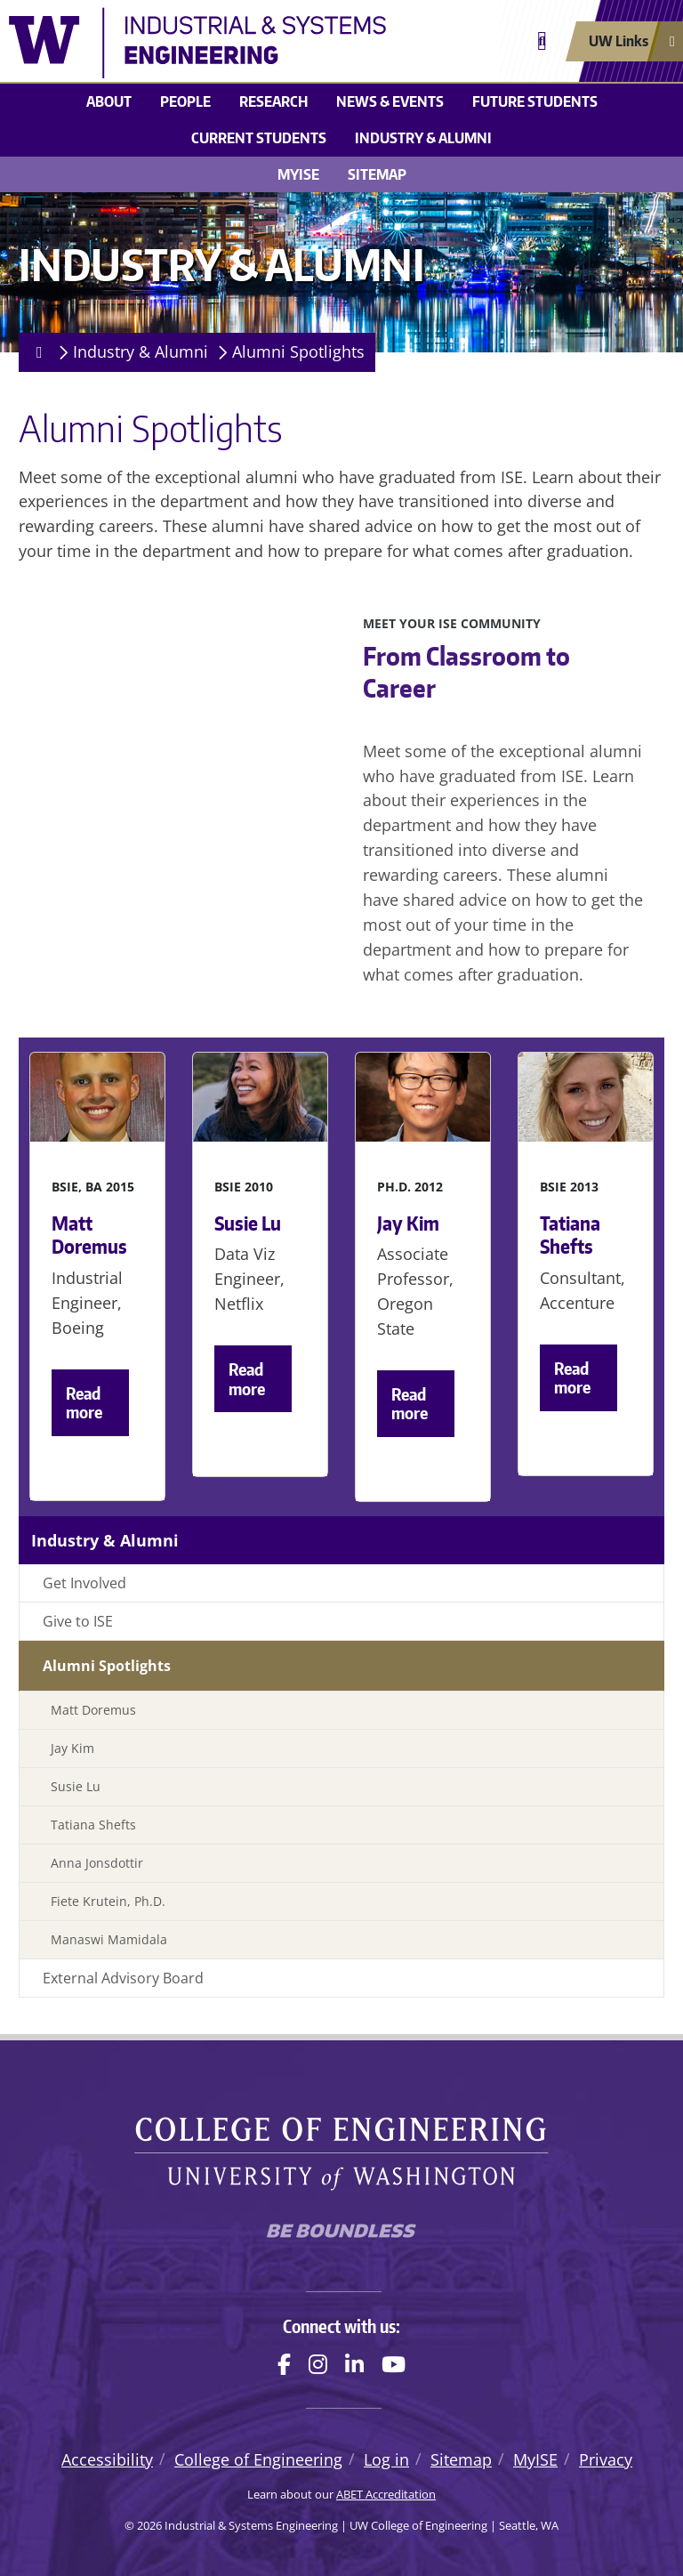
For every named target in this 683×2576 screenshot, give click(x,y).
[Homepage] (36, 352)
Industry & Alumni (423, 138)
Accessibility (107, 2459)
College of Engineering (258, 2459)
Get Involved (84, 1583)
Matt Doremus (93, 1709)
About (109, 101)
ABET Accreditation (386, 2494)
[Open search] (542, 41)
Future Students (535, 101)
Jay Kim (72, 1748)
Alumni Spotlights (298, 351)
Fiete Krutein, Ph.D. (108, 1901)
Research (273, 101)
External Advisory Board (123, 1978)
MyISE (298, 174)
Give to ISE (78, 1621)
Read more (84, 1403)
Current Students (258, 138)
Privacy (605, 2459)
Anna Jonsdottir (97, 1862)
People (185, 101)
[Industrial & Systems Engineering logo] (258, 42)
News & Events (390, 101)
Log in (386, 2459)
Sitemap (377, 174)
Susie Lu (75, 1786)
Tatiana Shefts (93, 1824)
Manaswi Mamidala (109, 1939)
